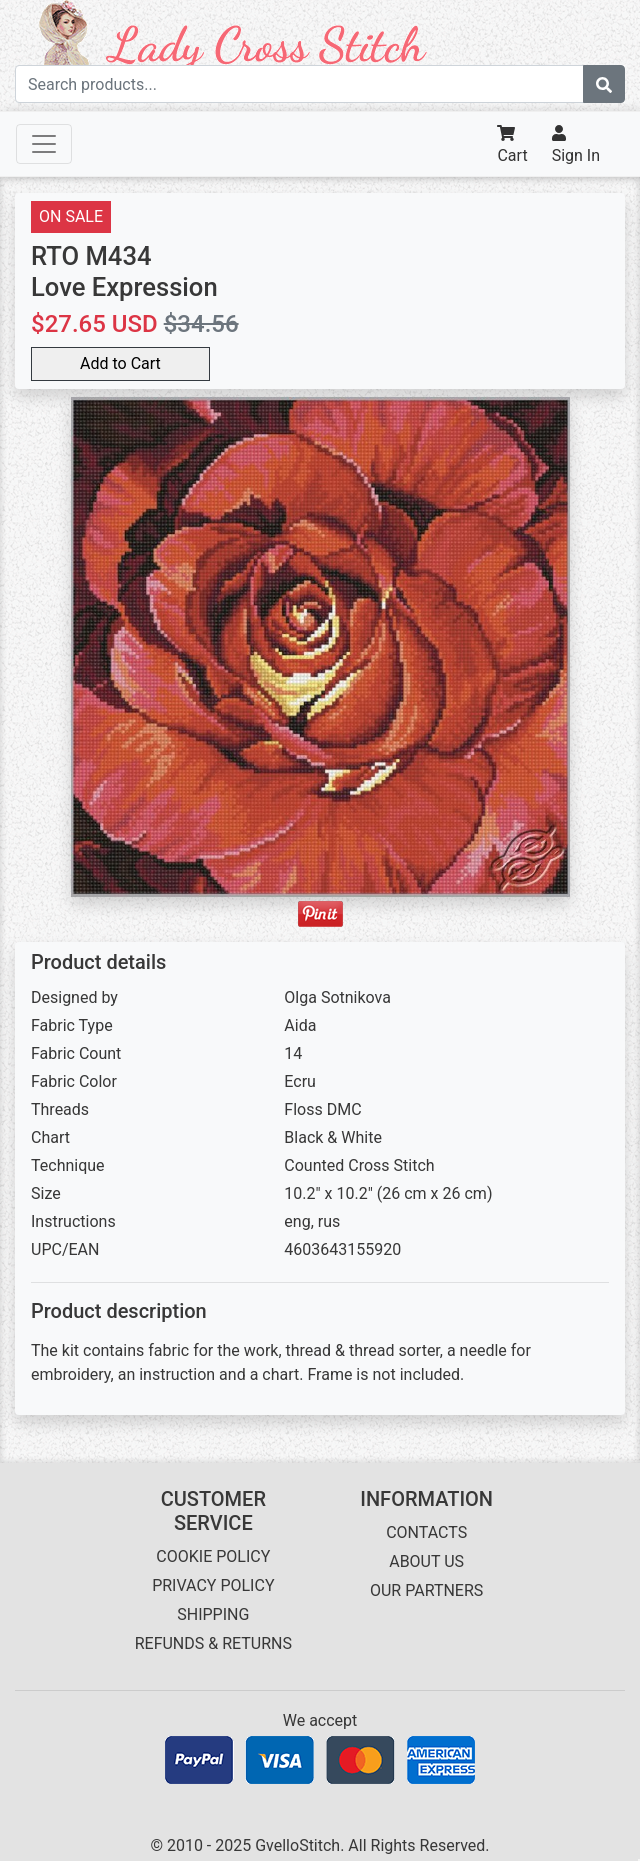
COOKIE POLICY (213, 1556)
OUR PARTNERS (426, 1590)
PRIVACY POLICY (213, 1585)
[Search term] (299, 84)
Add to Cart (120, 363)
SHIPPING (213, 1614)
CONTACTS (426, 1532)
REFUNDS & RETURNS (213, 1643)
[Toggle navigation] (44, 144)
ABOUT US (426, 1561)
